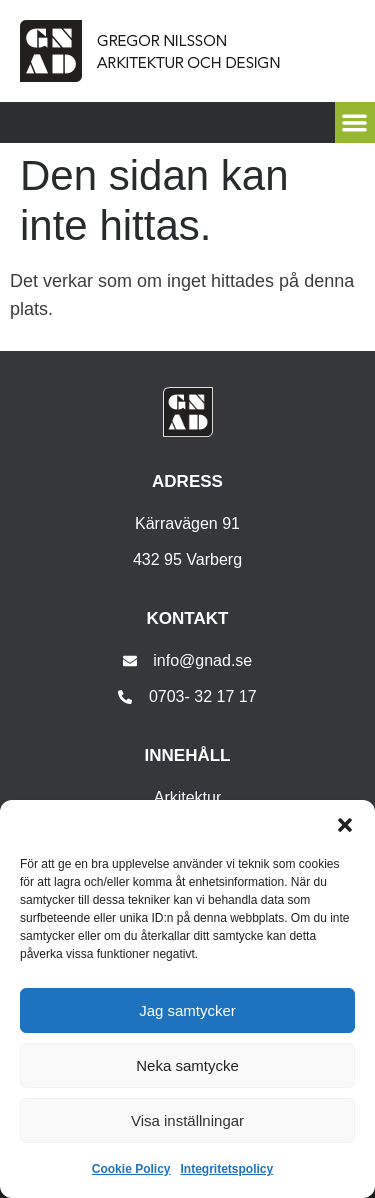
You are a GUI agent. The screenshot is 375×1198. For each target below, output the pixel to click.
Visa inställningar (187, 1120)
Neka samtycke (187, 1065)
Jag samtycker (187, 1010)
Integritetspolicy (227, 1169)
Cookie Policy (131, 1169)
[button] (345, 825)
